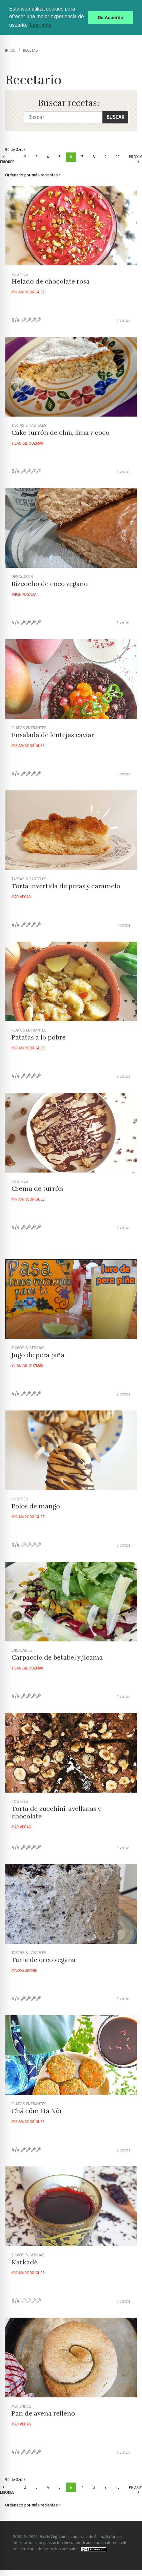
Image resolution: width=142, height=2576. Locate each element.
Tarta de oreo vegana (43, 1960)
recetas (30, 50)
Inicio (10, 50)
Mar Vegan (21, 896)
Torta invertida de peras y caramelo (65, 886)
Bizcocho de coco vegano (49, 584)
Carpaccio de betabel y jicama (57, 1658)
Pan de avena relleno (43, 2413)
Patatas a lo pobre (38, 1037)
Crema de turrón (37, 1189)
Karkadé (24, 2262)
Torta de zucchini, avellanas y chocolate (56, 1812)
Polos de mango (35, 1506)
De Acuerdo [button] (110, 17)
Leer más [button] (40, 25)
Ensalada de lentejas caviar (52, 735)
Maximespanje (24, 1970)
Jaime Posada (23, 594)
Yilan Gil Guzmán (27, 443)
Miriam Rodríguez (28, 292)
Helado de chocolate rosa (50, 281)
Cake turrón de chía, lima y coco (60, 433)
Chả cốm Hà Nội (36, 2111)
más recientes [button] (45, 175)
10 (118, 156)
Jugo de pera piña (37, 1355)
